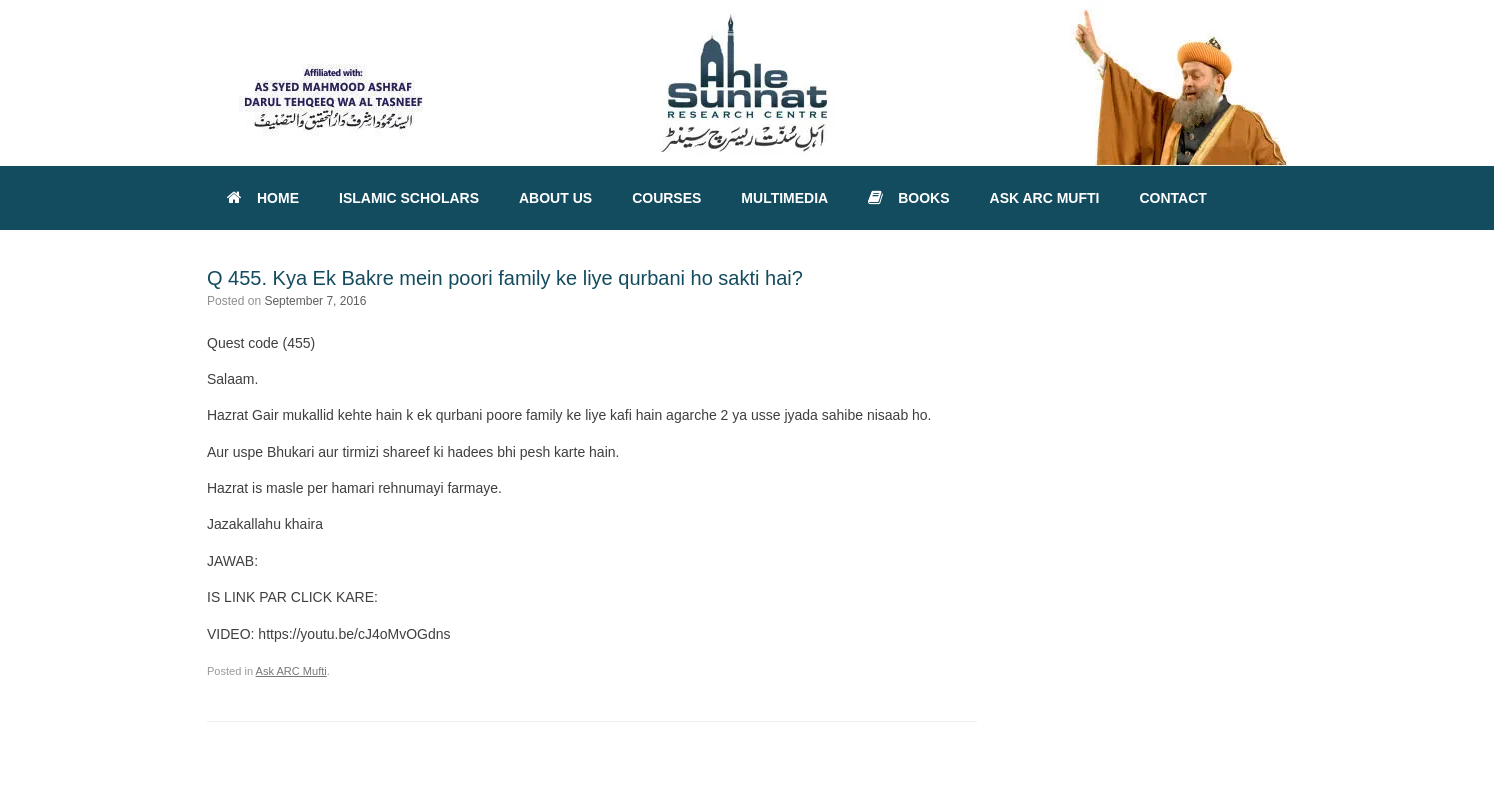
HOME (263, 198)
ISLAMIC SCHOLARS (409, 198)
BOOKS (908, 198)
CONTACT (1172, 198)
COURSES (666, 198)
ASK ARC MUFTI (1045, 198)
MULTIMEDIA (784, 198)
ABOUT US (555, 198)
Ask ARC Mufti (291, 671)
